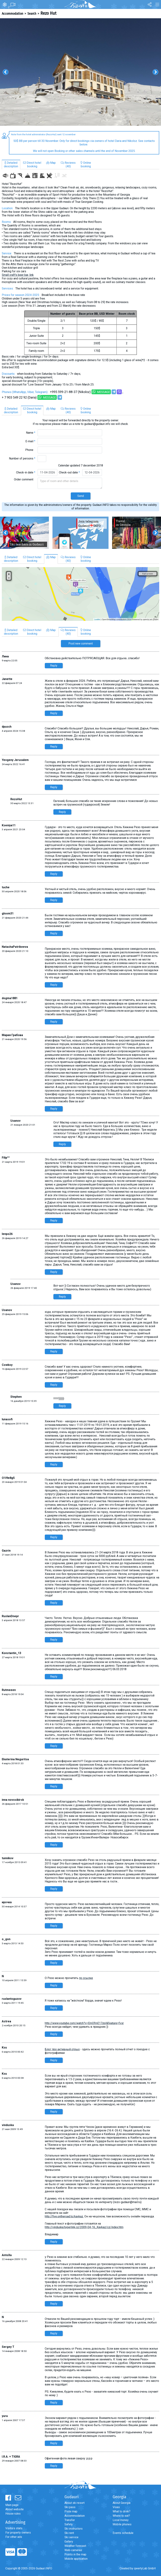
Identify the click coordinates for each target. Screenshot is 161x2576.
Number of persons (22, 458)
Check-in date (25, 472)
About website (14, 2509)
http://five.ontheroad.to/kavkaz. (64, 2216)
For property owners (18, 2532)
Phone (30, 450)
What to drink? (121, 2511)
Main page (11, 2505)
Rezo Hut (48, 13)
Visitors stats (13, 2528)
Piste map (70, 2511)
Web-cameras (73, 2550)
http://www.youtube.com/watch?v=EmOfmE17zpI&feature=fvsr (84, 2023)
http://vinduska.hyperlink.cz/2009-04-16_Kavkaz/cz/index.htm (84, 2227)
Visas (116, 2507)
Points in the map (75, 2554)
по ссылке (86, 1978)
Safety (68, 2524)
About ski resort (74, 2503)
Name (30, 432)
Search (31, 14)
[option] (80, 72)
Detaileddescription (11, 164)
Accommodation (12, 14)
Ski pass (69, 2507)
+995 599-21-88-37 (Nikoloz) (70, 392)
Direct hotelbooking (32, 164)
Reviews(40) (68, 164)
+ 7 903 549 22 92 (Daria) (19, 397)
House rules (13, 2513)
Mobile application (76, 2558)
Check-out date (69, 472)
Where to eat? (121, 2515)
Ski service (71, 2537)
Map (51, 162)
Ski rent (69, 2533)
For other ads (13, 2537)
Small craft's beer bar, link (18, 275)
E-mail (30, 441)
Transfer (69, 2520)
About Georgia (121, 2503)
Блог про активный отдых (62, 2049)
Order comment (24, 479)
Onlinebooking (86, 164)
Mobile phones (122, 2524)
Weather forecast (75, 2546)
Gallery (68, 2541)
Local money (121, 2520)
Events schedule (123, 2533)
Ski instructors (73, 2528)
